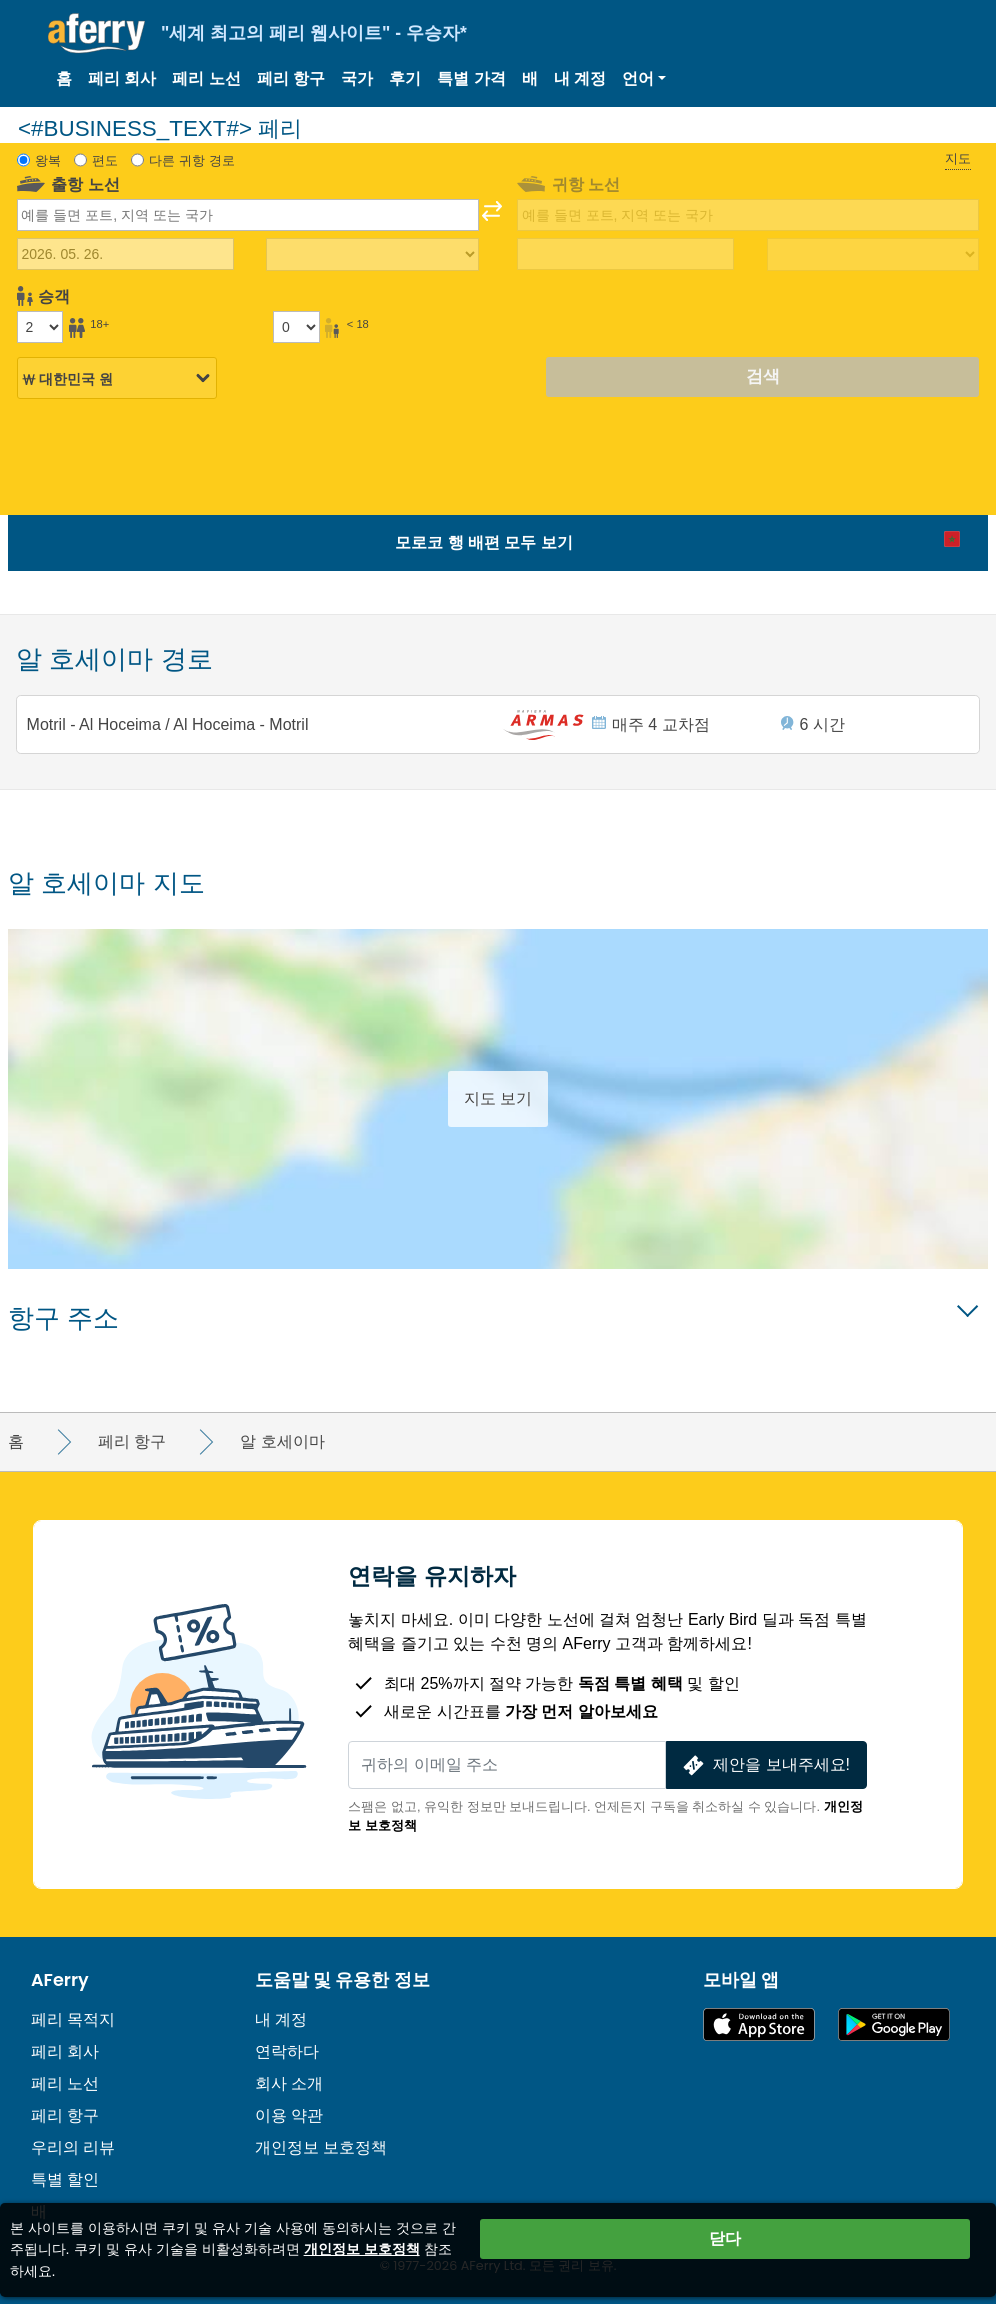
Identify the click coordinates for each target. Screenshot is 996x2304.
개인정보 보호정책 (321, 2147)
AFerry (60, 1980)
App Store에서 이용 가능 (759, 2024)
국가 (357, 78)
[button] (644, 79)
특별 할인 (65, 2179)
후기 (405, 78)
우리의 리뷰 (73, 2147)
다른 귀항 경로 (191, 160)
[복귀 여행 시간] (873, 255)
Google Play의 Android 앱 (894, 2024)
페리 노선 (206, 78)
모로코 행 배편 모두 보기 (484, 542)
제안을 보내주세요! (764, 1765)
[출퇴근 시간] (372, 255)
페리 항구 (291, 78)
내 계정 (580, 78)
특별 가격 (471, 78)
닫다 (725, 2238)
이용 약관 (289, 2115)
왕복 (48, 160)
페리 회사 (122, 78)
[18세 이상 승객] (40, 327)
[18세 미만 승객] (296, 327)
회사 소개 (289, 2083)
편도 (105, 160)
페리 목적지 (73, 2019)
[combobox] (248, 215)
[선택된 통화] (117, 379)
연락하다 (287, 2051)
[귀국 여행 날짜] (625, 254)
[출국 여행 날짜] (125, 254)
